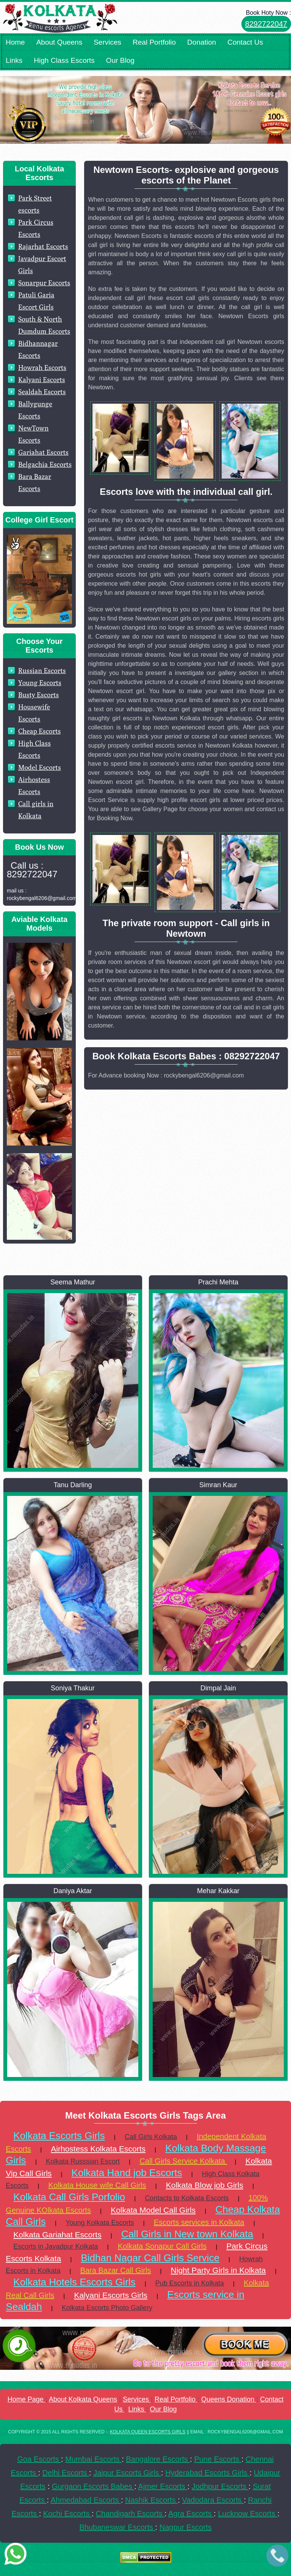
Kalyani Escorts (41, 380)
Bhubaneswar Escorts (117, 2527)
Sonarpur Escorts (44, 283)
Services (107, 42)
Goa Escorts (39, 2459)
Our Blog (120, 60)
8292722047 (266, 24)
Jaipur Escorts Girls (127, 2473)
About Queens (59, 42)
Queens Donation (228, 2399)
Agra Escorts (191, 2513)
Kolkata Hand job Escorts (127, 2172)
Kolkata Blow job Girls (204, 2185)
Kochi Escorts (67, 2513)
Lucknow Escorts (247, 2513)
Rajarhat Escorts (43, 246)
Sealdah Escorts (42, 392)
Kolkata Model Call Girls (153, 2210)
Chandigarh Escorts (130, 2513)
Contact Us (245, 42)
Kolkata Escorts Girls (59, 2135)
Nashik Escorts (151, 2500)
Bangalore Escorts (158, 2459)
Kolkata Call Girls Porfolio (69, 2197)
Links (14, 60)
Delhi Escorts (65, 2473)
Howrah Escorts (42, 368)
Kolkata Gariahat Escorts (57, 2234)
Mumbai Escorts (93, 2459)
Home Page (26, 2399)
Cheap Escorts (39, 731)
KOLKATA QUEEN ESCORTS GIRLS (147, 2432)
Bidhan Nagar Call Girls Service (150, 2258)
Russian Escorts (42, 671)
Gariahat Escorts (43, 452)
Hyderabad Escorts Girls (207, 2473)
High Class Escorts (64, 60)
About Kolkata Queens (83, 2399)
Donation (201, 42)
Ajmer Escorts (163, 2486)
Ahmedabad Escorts (85, 2500)
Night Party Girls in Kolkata (218, 2270)
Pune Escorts (217, 2459)
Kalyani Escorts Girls (110, 2295)
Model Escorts (39, 767)
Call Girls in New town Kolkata (187, 2234)
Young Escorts (39, 683)
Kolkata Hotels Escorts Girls (74, 2282)
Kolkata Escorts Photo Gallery (107, 2308)
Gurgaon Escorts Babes (93, 2486)
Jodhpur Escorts (220, 2486)
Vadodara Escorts (213, 2500)
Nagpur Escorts (186, 2527)
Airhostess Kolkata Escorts (98, 2148)
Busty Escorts (38, 695)
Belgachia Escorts (45, 464)
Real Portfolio (154, 42)
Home (15, 42)
